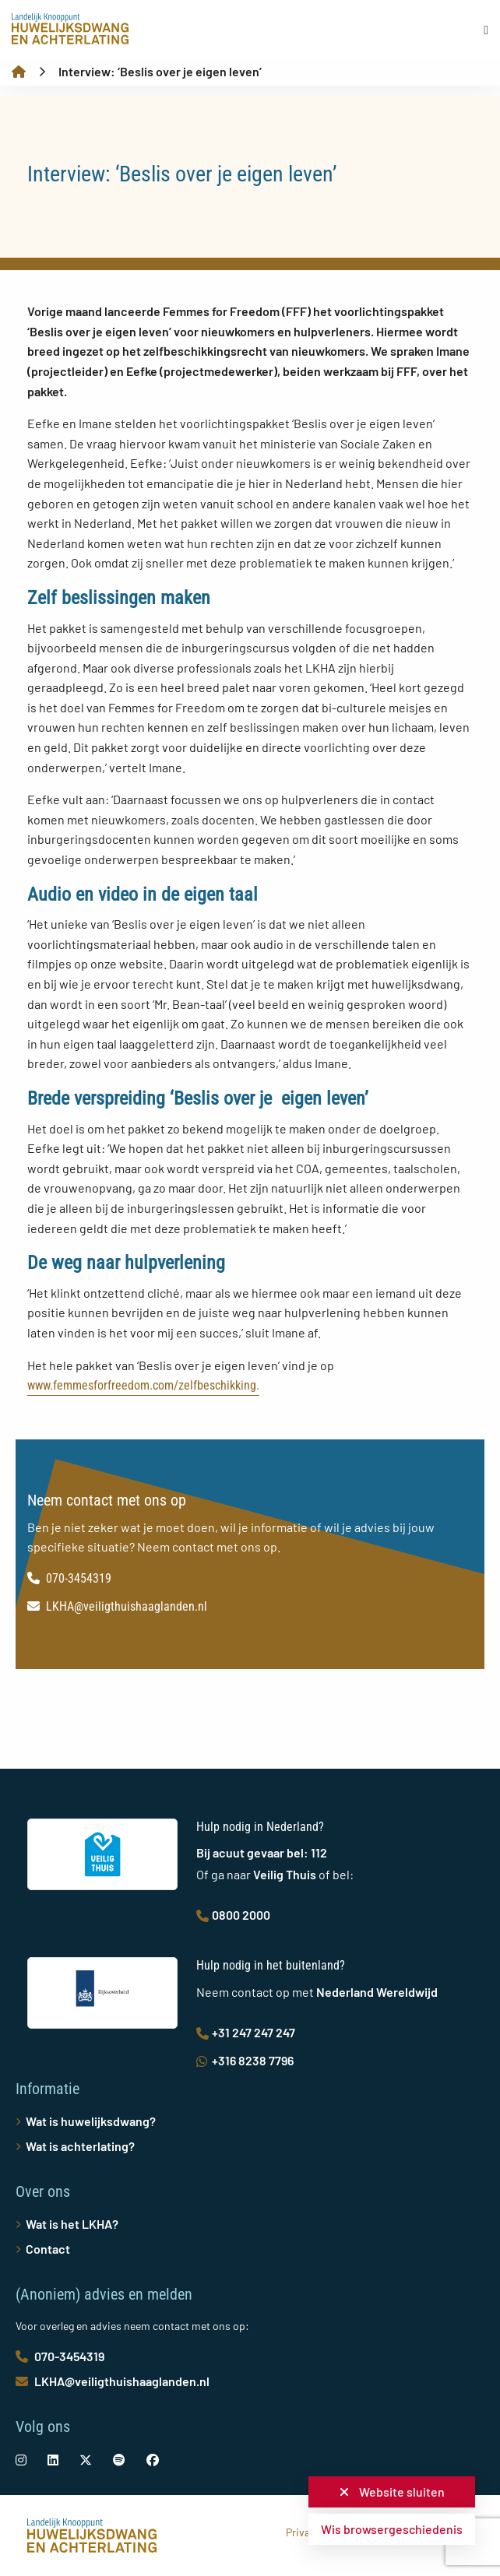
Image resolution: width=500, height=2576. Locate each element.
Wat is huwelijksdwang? (91, 2121)
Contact (48, 2248)
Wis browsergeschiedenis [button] (392, 2529)
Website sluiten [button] (392, 2491)
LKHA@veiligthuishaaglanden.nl (117, 1606)
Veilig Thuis (284, 1874)
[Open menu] (486, 30)
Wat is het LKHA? (72, 2223)
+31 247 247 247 (245, 2032)
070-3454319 (69, 1578)
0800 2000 (233, 1914)
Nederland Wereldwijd (377, 1991)
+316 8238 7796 (245, 2060)
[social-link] (21, 2459)
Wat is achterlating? (80, 2145)
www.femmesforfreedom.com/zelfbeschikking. (143, 1385)
